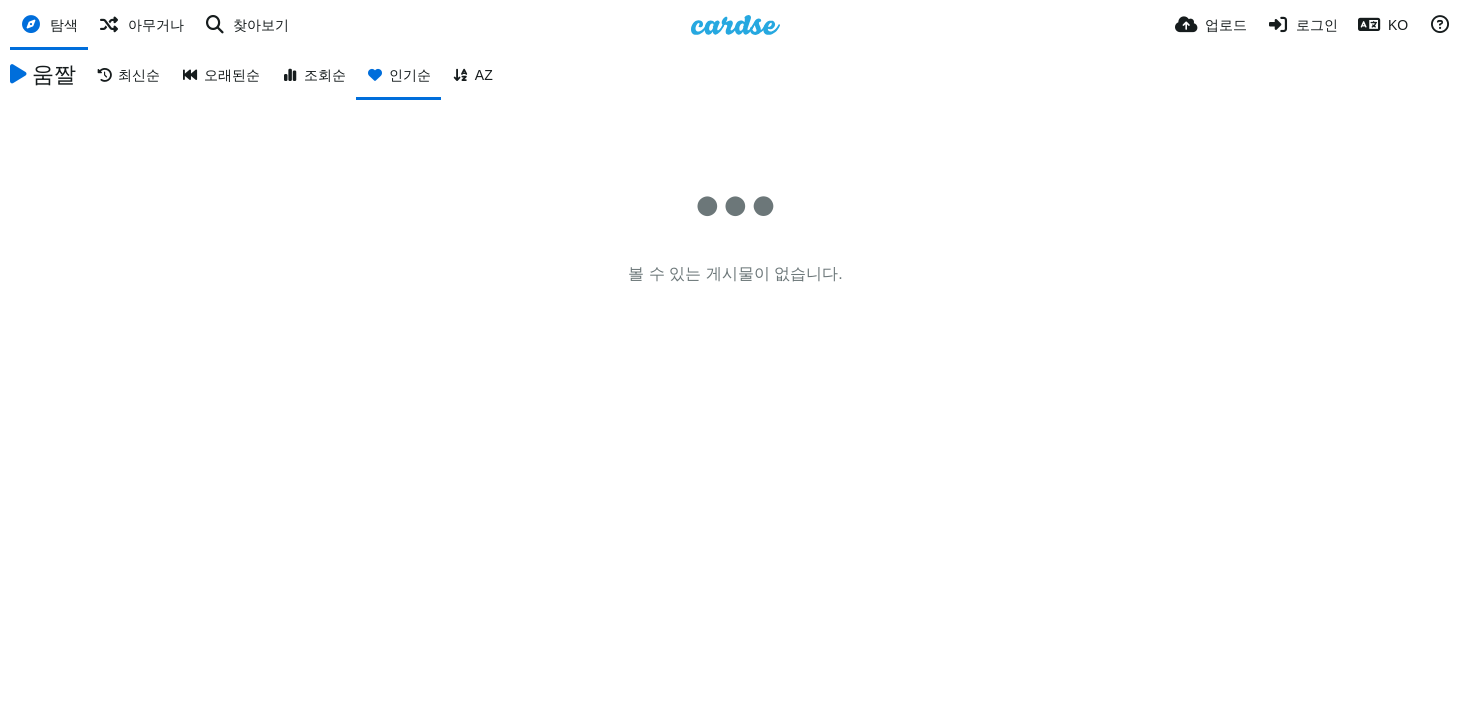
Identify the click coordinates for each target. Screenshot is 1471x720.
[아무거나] (141, 25)
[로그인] (1303, 25)
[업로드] (1211, 25)
